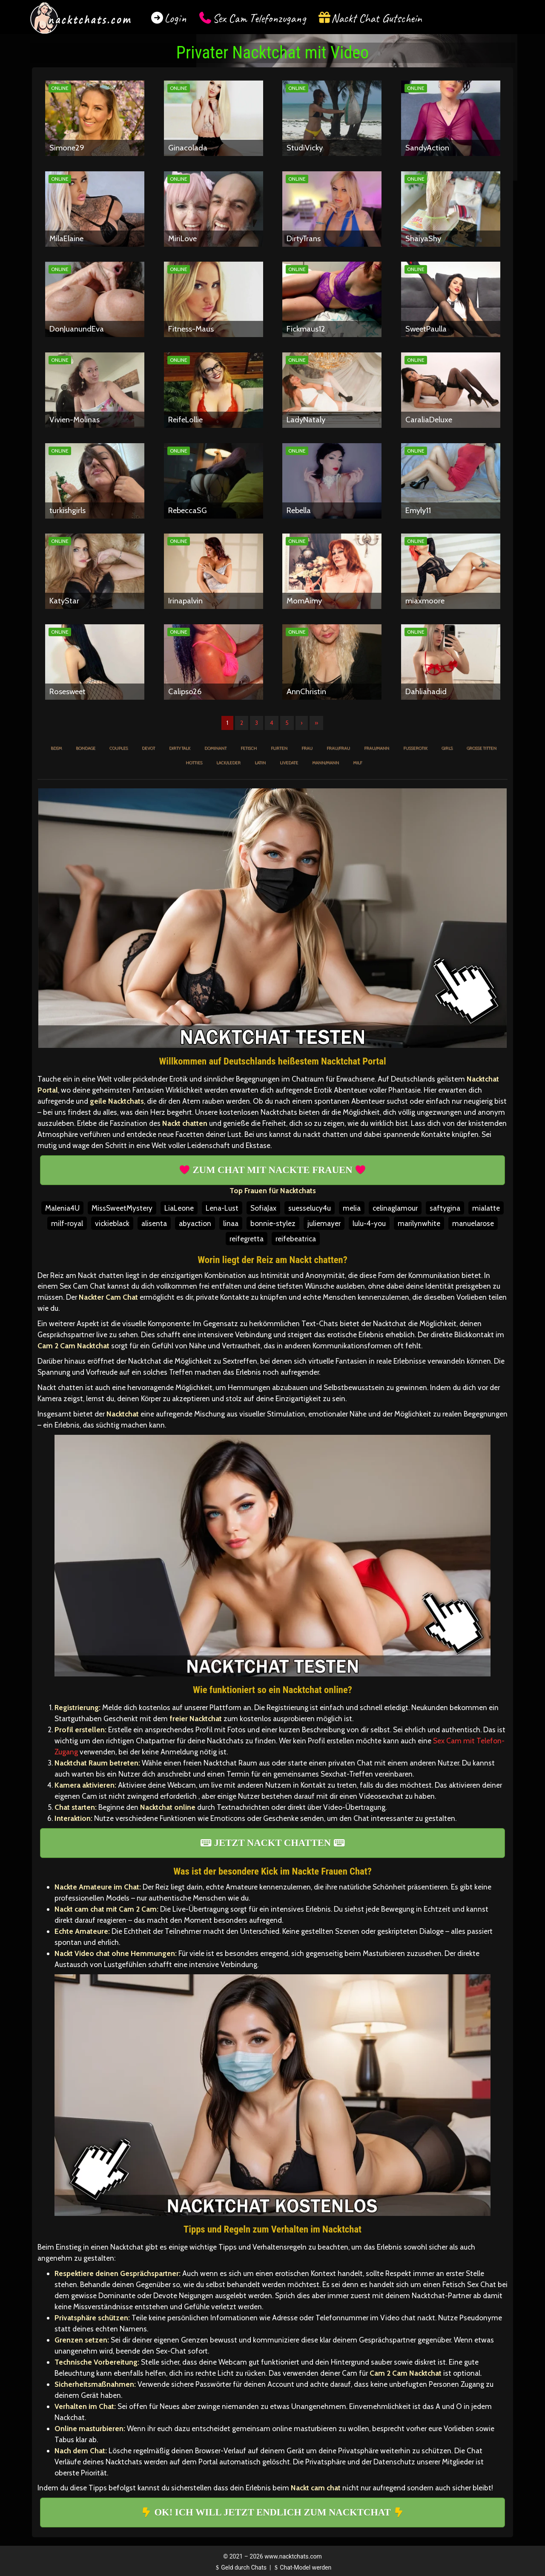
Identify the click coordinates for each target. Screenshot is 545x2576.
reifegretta (246, 1238)
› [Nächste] (302, 723)
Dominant (215, 748)
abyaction (195, 1223)
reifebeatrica (295, 1238)
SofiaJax (263, 1207)
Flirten (279, 748)
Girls (447, 748)
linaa (230, 1223)
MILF (357, 762)
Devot (148, 748)
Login (175, 18)
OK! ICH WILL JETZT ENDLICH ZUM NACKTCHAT (272, 2512)
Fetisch (249, 748)
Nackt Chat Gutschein (376, 18)
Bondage (85, 748)
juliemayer (324, 1223)
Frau (307, 748)
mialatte (486, 1207)
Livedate (289, 762)
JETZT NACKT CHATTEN (272, 1843)
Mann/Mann (325, 762)
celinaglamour (395, 1207)
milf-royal (67, 1223)
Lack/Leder (228, 762)
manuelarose (473, 1223)
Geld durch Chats (240, 2567)
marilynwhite (419, 1223)
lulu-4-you (369, 1223)
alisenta (154, 1223)
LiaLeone (179, 1207)
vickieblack (112, 1223)
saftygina (445, 1207)
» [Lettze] (316, 723)
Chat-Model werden (301, 2567)
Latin (260, 762)
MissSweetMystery (122, 1207)
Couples (118, 748)
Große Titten (481, 748)
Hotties (194, 762)
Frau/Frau (338, 748)
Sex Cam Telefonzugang (259, 18)
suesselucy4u (309, 1207)
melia (352, 1207)
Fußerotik (415, 748)
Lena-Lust (222, 1207)
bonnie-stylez (272, 1223)
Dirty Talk (179, 748)
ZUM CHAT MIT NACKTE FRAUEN (272, 1170)
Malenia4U (62, 1207)
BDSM (56, 748)
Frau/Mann (376, 748)
